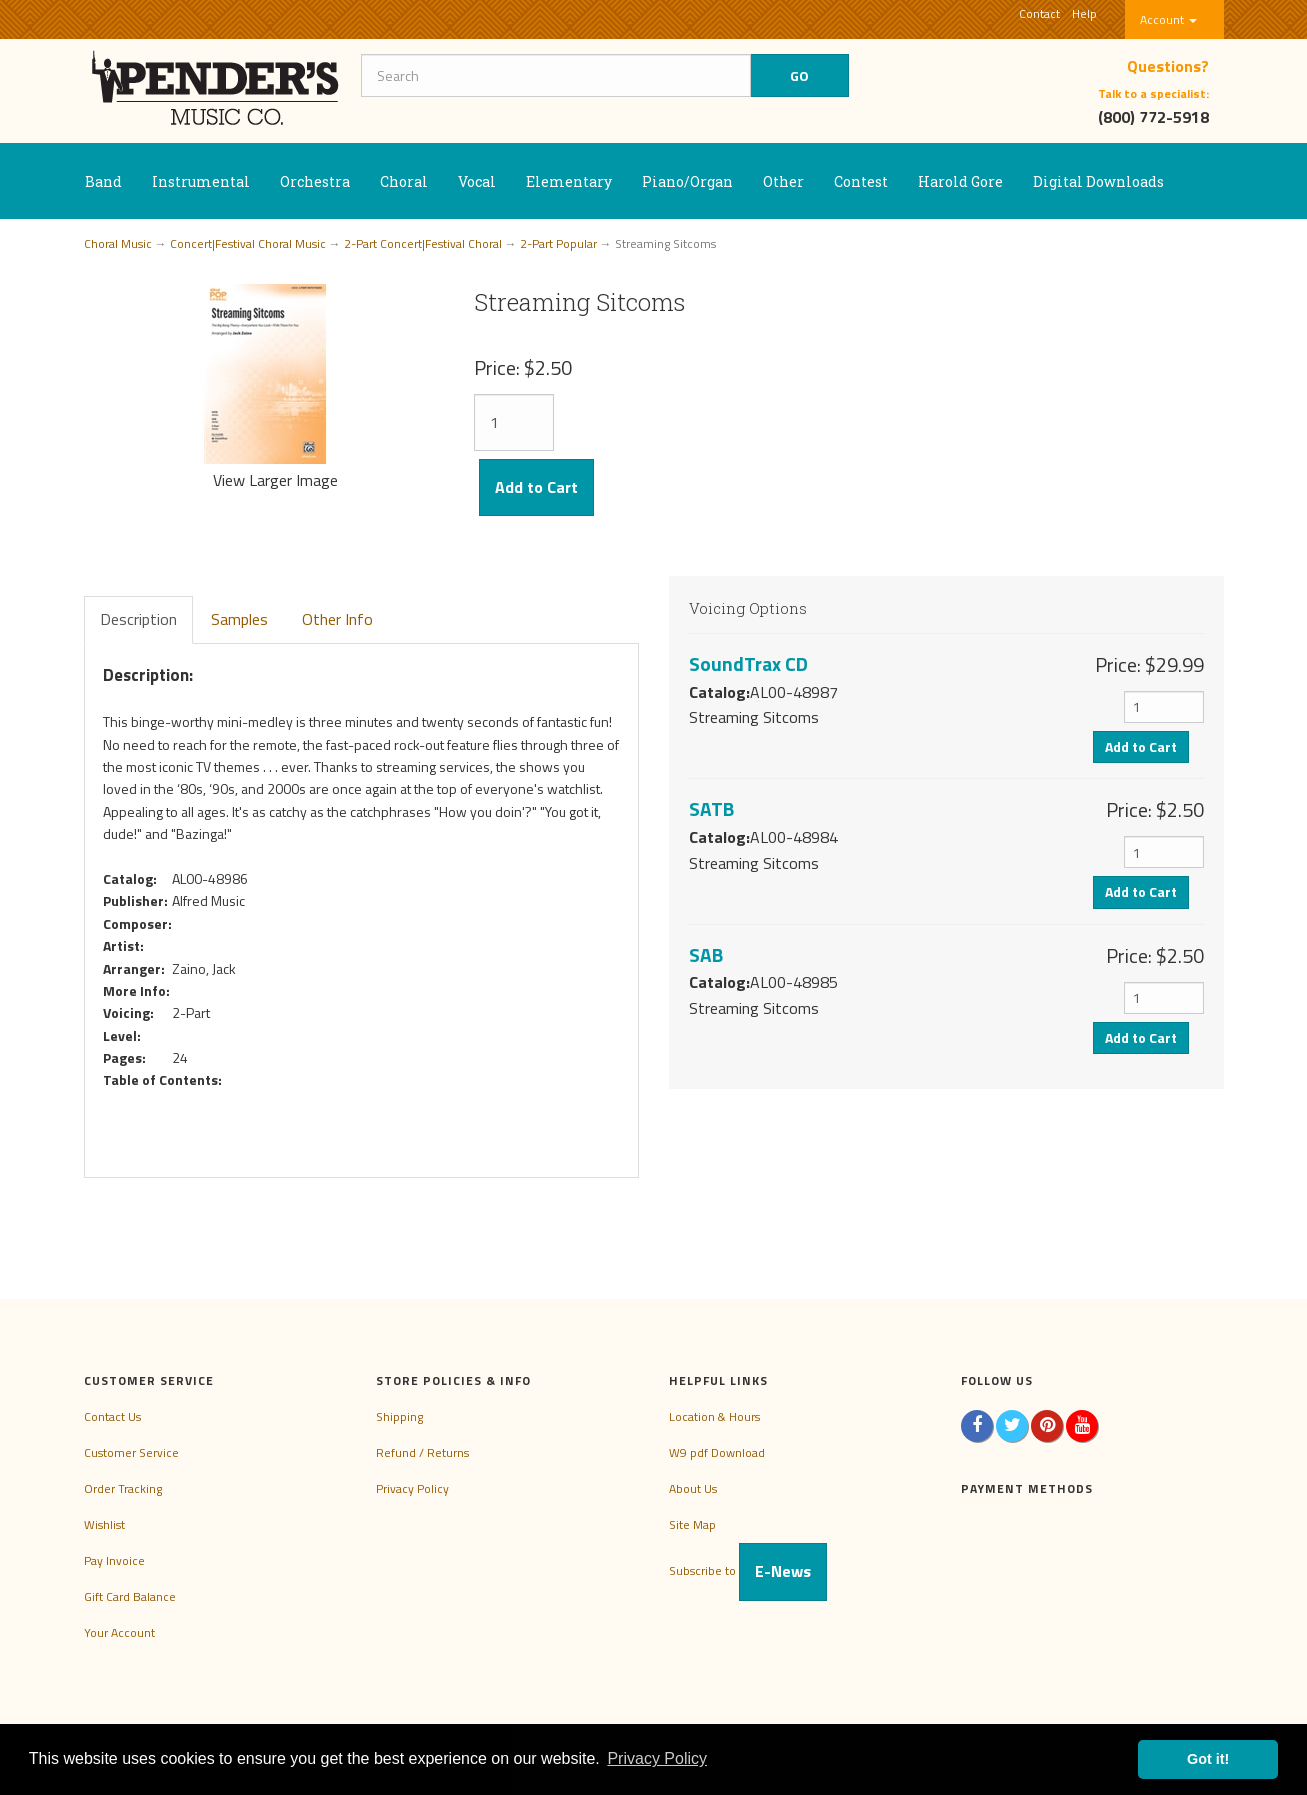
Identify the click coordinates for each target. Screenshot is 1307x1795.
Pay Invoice (114, 1560)
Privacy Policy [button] (657, 1758)
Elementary (569, 181)
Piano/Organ (687, 181)
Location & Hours (714, 1416)
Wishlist (104, 1524)
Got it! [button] (1208, 1759)
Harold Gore (960, 181)
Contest (861, 181)
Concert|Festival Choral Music (248, 243)
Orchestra (315, 181)
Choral (404, 181)
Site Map (692, 1524)
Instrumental (201, 181)
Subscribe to (748, 1570)
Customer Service (131, 1452)
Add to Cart (536, 487)
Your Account (119, 1632)
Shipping (399, 1416)
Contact (1039, 13)
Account (1168, 19)
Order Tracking (123, 1488)
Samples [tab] (239, 619)
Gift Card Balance (130, 1596)
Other (783, 181)
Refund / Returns (422, 1452)
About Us (693, 1488)
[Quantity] (514, 422)
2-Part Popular (558, 243)
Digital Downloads (1098, 181)
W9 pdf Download (717, 1452)
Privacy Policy (412, 1488)
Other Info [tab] (337, 619)
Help (1084, 13)
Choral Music (118, 243)
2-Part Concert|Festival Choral (423, 243)
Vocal (477, 181)
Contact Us (112, 1416)
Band (103, 181)
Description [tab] (138, 619)
